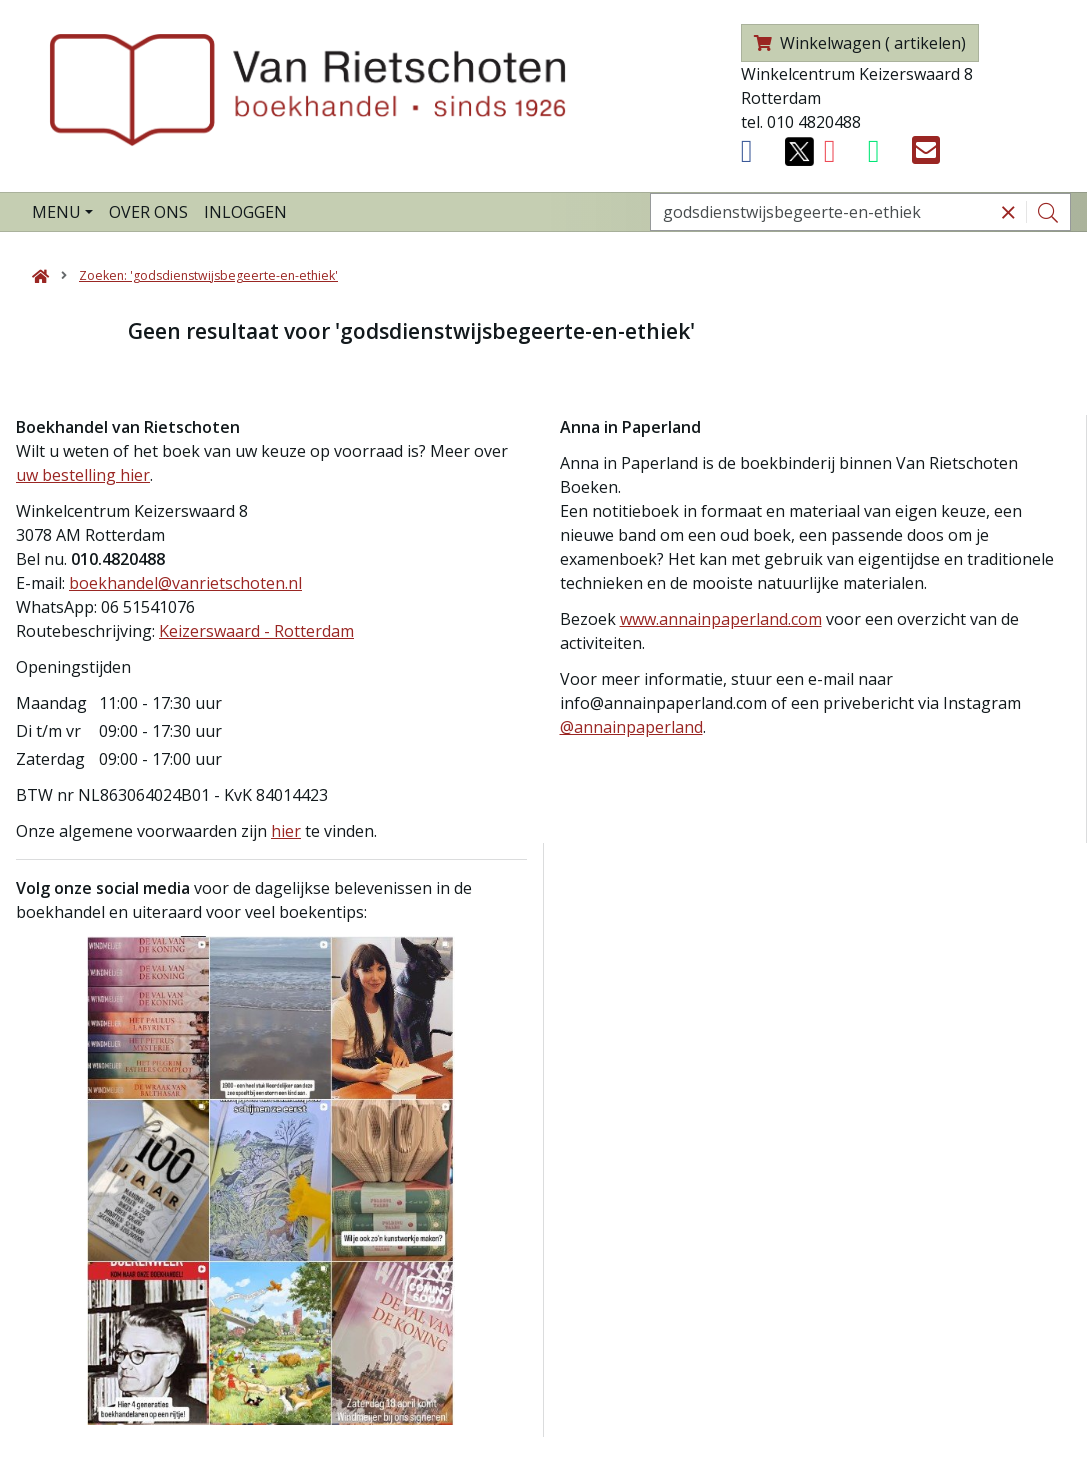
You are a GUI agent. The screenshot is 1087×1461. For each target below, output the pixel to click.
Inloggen (245, 212)
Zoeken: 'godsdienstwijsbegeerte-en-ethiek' (208, 275)
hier (286, 831)
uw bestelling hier (83, 475)
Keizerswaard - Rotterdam (256, 631)
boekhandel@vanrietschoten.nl (185, 583)
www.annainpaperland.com (721, 619)
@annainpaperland (631, 727)
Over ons (148, 212)
